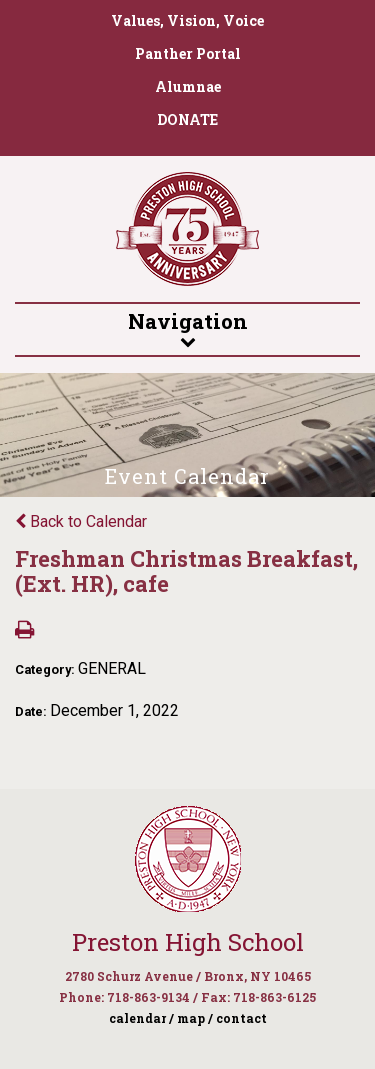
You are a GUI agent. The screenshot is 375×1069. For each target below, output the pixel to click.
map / (195, 1018)
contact (241, 1018)
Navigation (187, 328)
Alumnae (188, 86)
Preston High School (188, 942)
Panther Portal (188, 53)
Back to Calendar (81, 521)
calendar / (141, 1018)
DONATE (187, 119)
